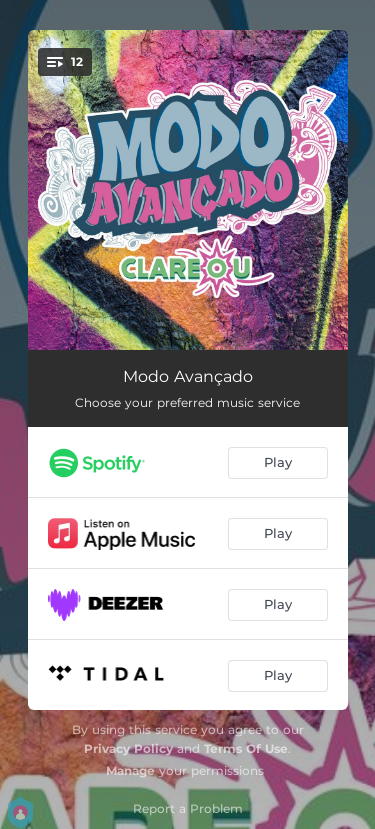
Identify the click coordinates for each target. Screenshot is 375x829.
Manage (130, 770)
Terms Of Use (246, 748)
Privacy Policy (128, 748)
